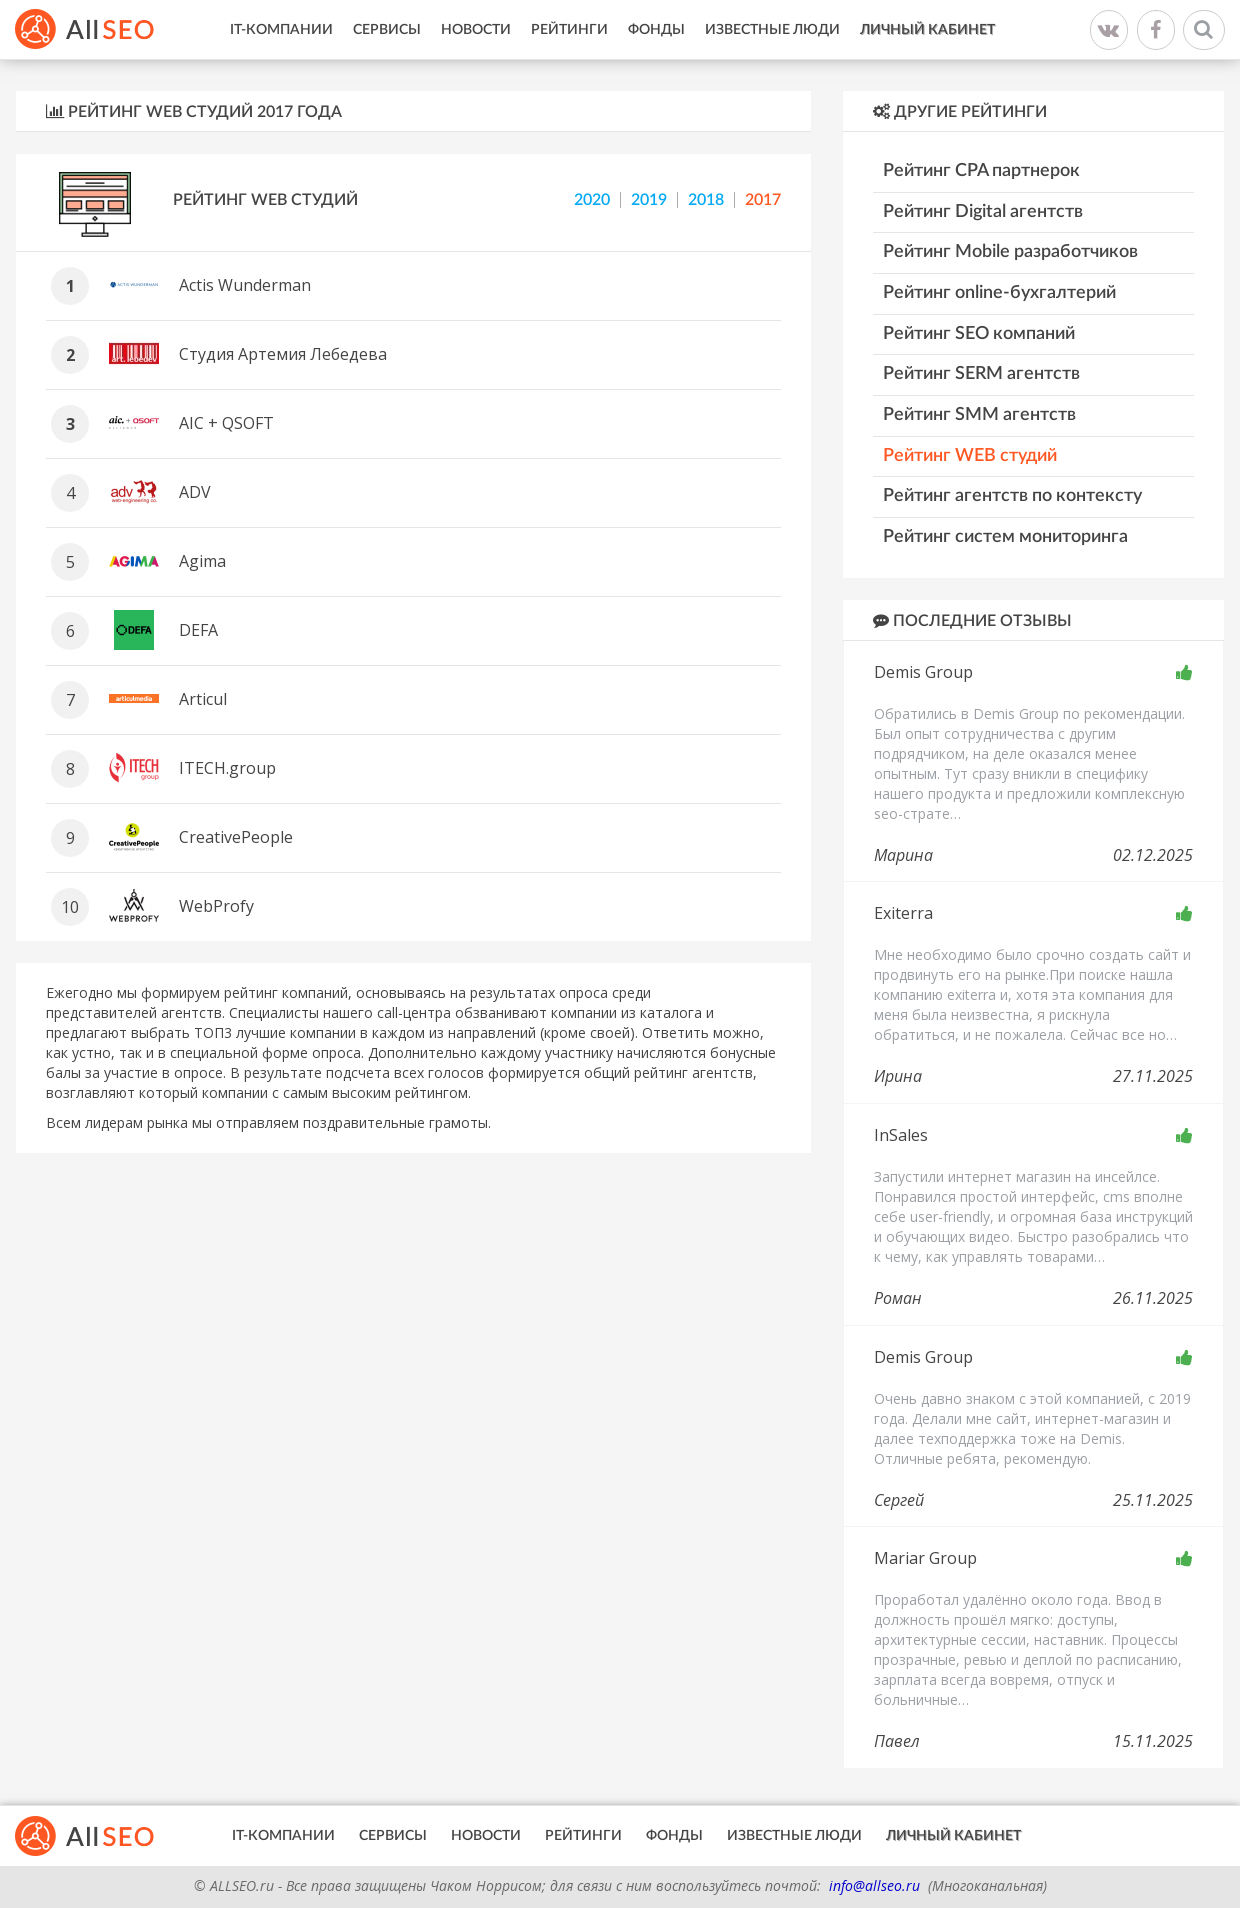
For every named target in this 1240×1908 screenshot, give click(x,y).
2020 (592, 200)
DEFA (198, 630)
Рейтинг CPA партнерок (981, 171)
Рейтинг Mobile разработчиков (1010, 252)
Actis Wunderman (245, 285)
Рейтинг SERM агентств (981, 374)
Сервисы (387, 30)
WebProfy (216, 906)
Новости (476, 30)
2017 (763, 200)
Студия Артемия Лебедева (283, 354)
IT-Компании (281, 30)
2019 (649, 200)
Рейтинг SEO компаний (979, 334)
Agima (202, 561)
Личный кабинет (927, 30)
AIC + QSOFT (226, 423)
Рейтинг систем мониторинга (1005, 537)
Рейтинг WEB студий (265, 200)
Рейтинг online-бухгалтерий (999, 293)
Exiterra (903, 913)
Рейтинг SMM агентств (979, 415)
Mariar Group (925, 1558)
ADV (195, 492)
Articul (203, 699)
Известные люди (772, 30)
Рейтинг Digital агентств (983, 212)
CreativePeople (236, 837)
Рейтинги (569, 30)
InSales (901, 1135)
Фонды (656, 30)
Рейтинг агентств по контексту (1012, 496)
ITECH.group (227, 768)
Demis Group (923, 672)
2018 (706, 200)
